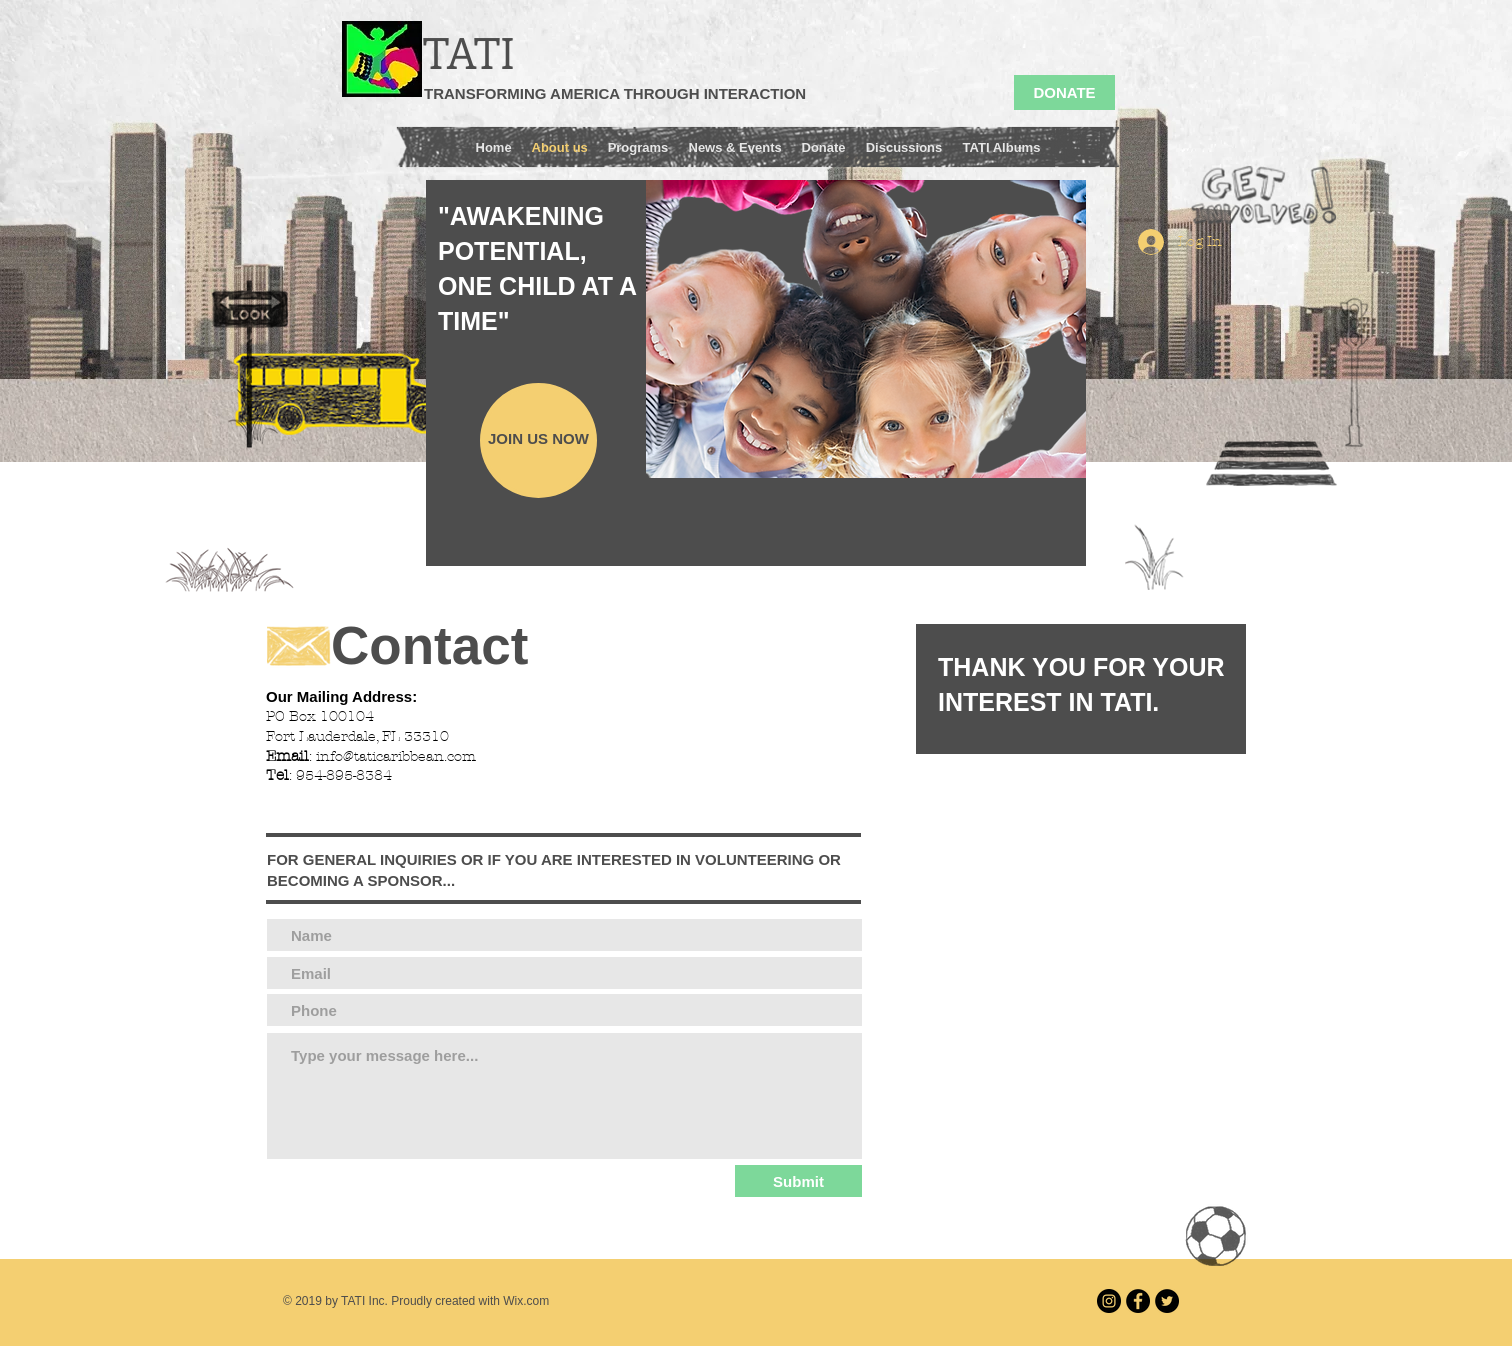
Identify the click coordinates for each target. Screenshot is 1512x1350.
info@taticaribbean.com (396, 756)
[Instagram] (1109, 1301)
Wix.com (526, 1301)
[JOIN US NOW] (538, 440)
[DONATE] (1064, 92)
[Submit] (798, 1181)
